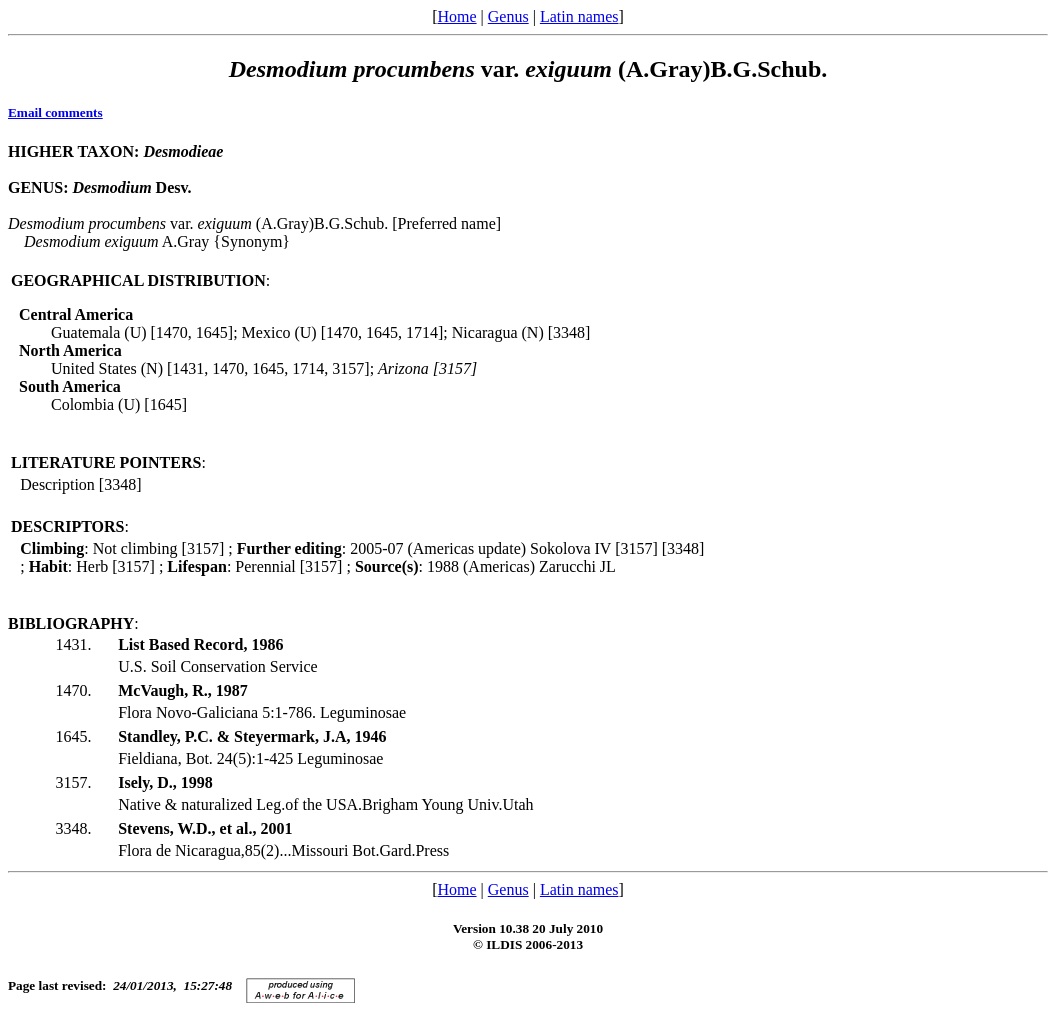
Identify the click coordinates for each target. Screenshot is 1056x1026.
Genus (508, 16)
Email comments (55, 112)
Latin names (579, 16)
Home (456, 16)
